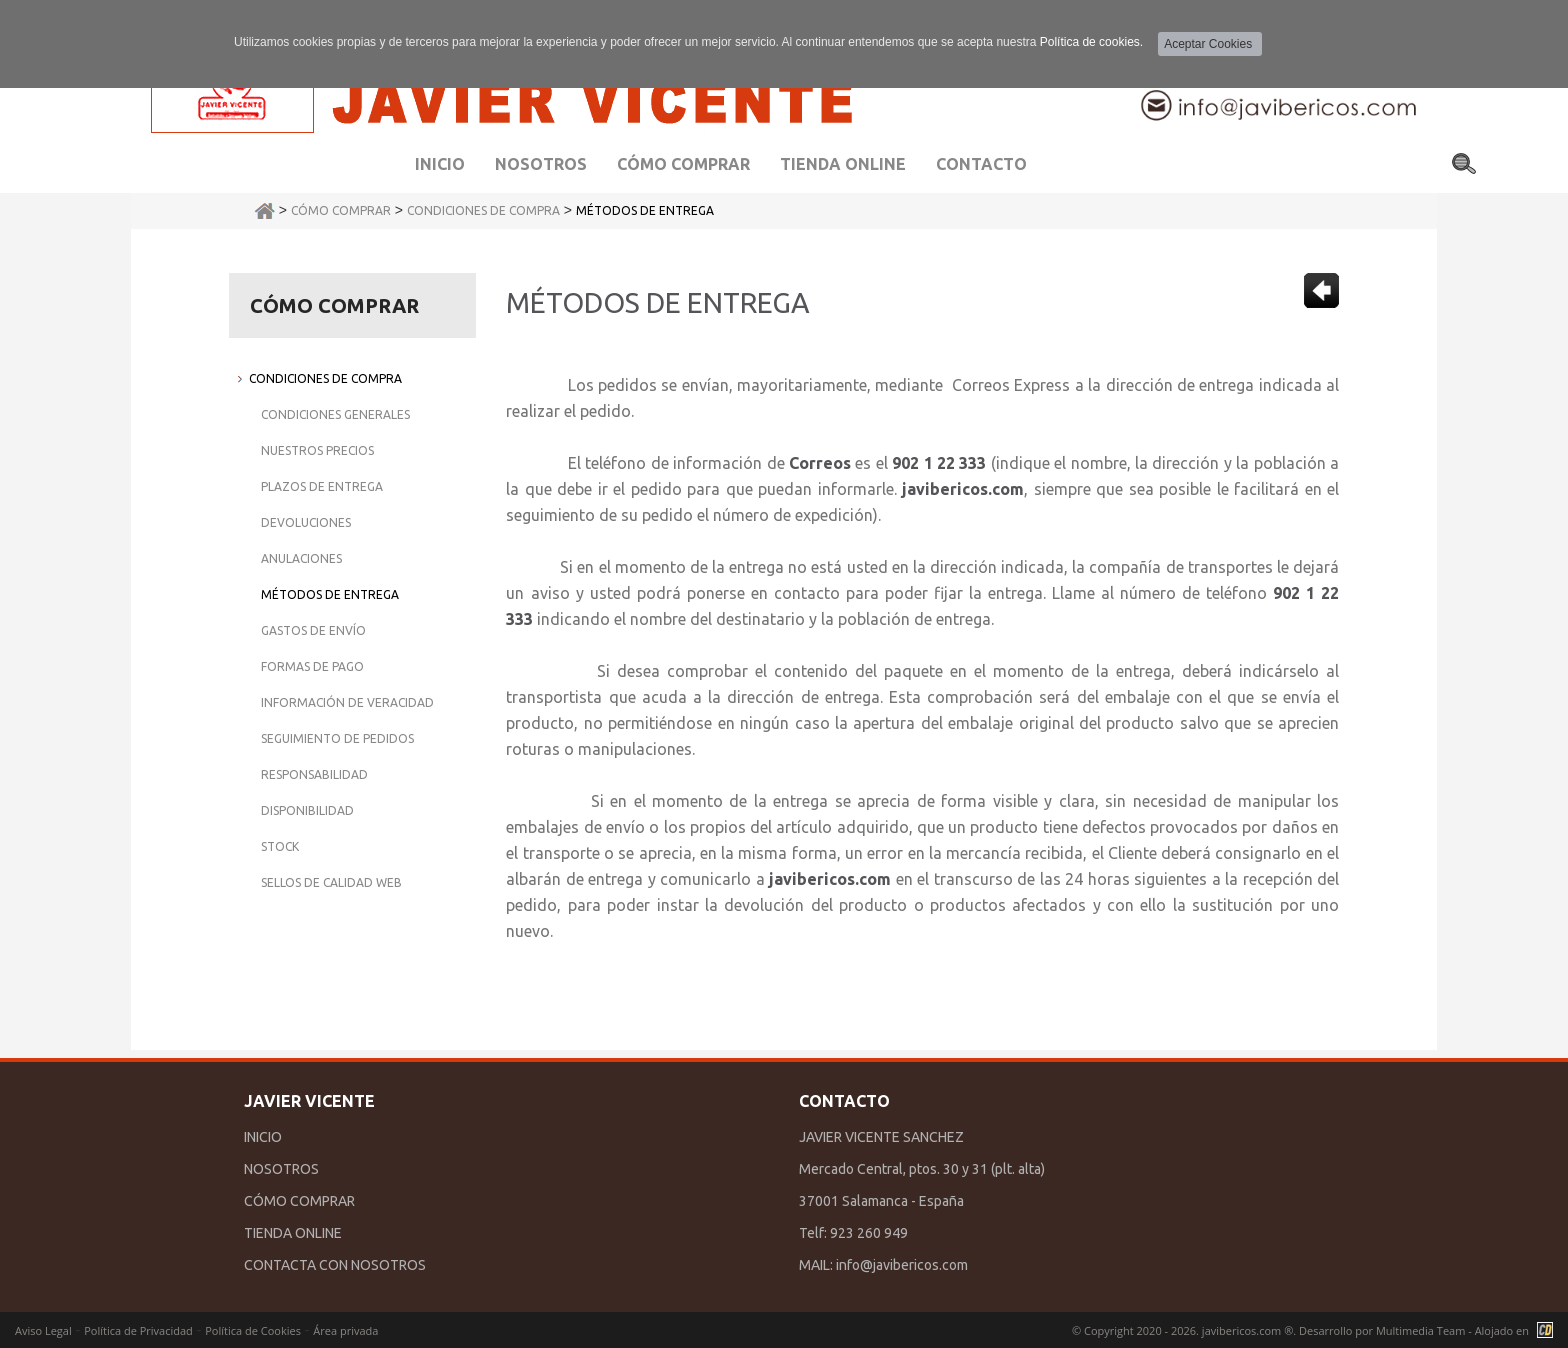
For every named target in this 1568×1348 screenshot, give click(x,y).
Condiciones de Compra (483, 210)
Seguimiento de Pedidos (337, 738)
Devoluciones (306, 522)
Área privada (345, 1330)
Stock (280, 846)
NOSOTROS (281, 1169)
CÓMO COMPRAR (299, 1201)
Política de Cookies (253, 1330)
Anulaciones (301, 558)
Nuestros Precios (317, 450)
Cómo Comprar (341, 210)
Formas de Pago (312, 666)
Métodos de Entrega (645, 210)
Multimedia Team (1420, 1330)
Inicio (440, 164)
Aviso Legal (43, 1330)
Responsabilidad (314, 774)
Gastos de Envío (313, 630)
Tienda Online (843, 164)
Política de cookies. (1091, 42)
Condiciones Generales (335, 414)
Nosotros (541, 164)
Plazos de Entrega (322, 486)
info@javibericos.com (902, 1265)
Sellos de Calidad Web (331, 882)
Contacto (981, 164)
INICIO (263, 1137)
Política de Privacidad (138, 1330)
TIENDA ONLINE (293, 1233)
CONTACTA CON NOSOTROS (335, 1265)
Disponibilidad (307, 810)
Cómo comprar (683, 164)
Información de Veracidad (347, 702)
